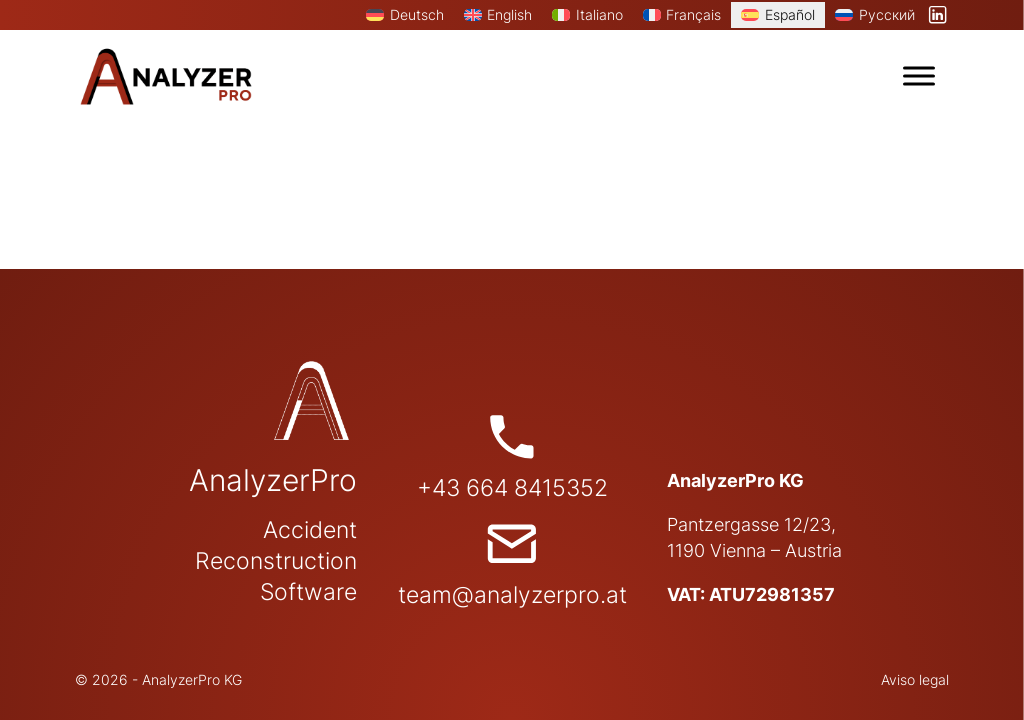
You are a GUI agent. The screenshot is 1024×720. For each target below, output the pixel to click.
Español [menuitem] (790, 14)
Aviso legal (915, 679)
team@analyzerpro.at (512, 595)
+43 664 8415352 (512, 488)
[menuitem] (405, 15)
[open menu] (919, 76)
